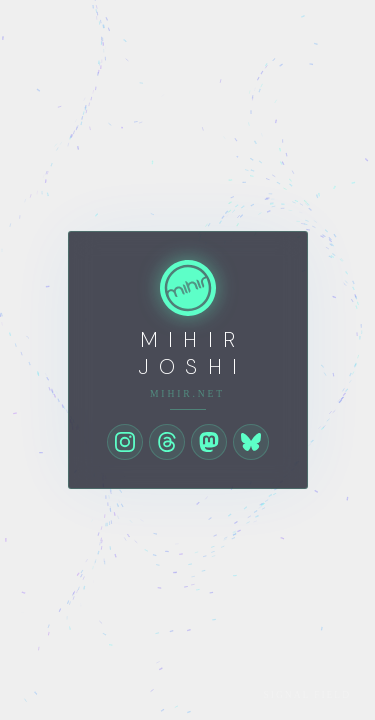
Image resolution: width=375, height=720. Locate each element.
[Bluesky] (251, 442)
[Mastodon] (209, 442)
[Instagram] (125, 442)
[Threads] (167, 442)
